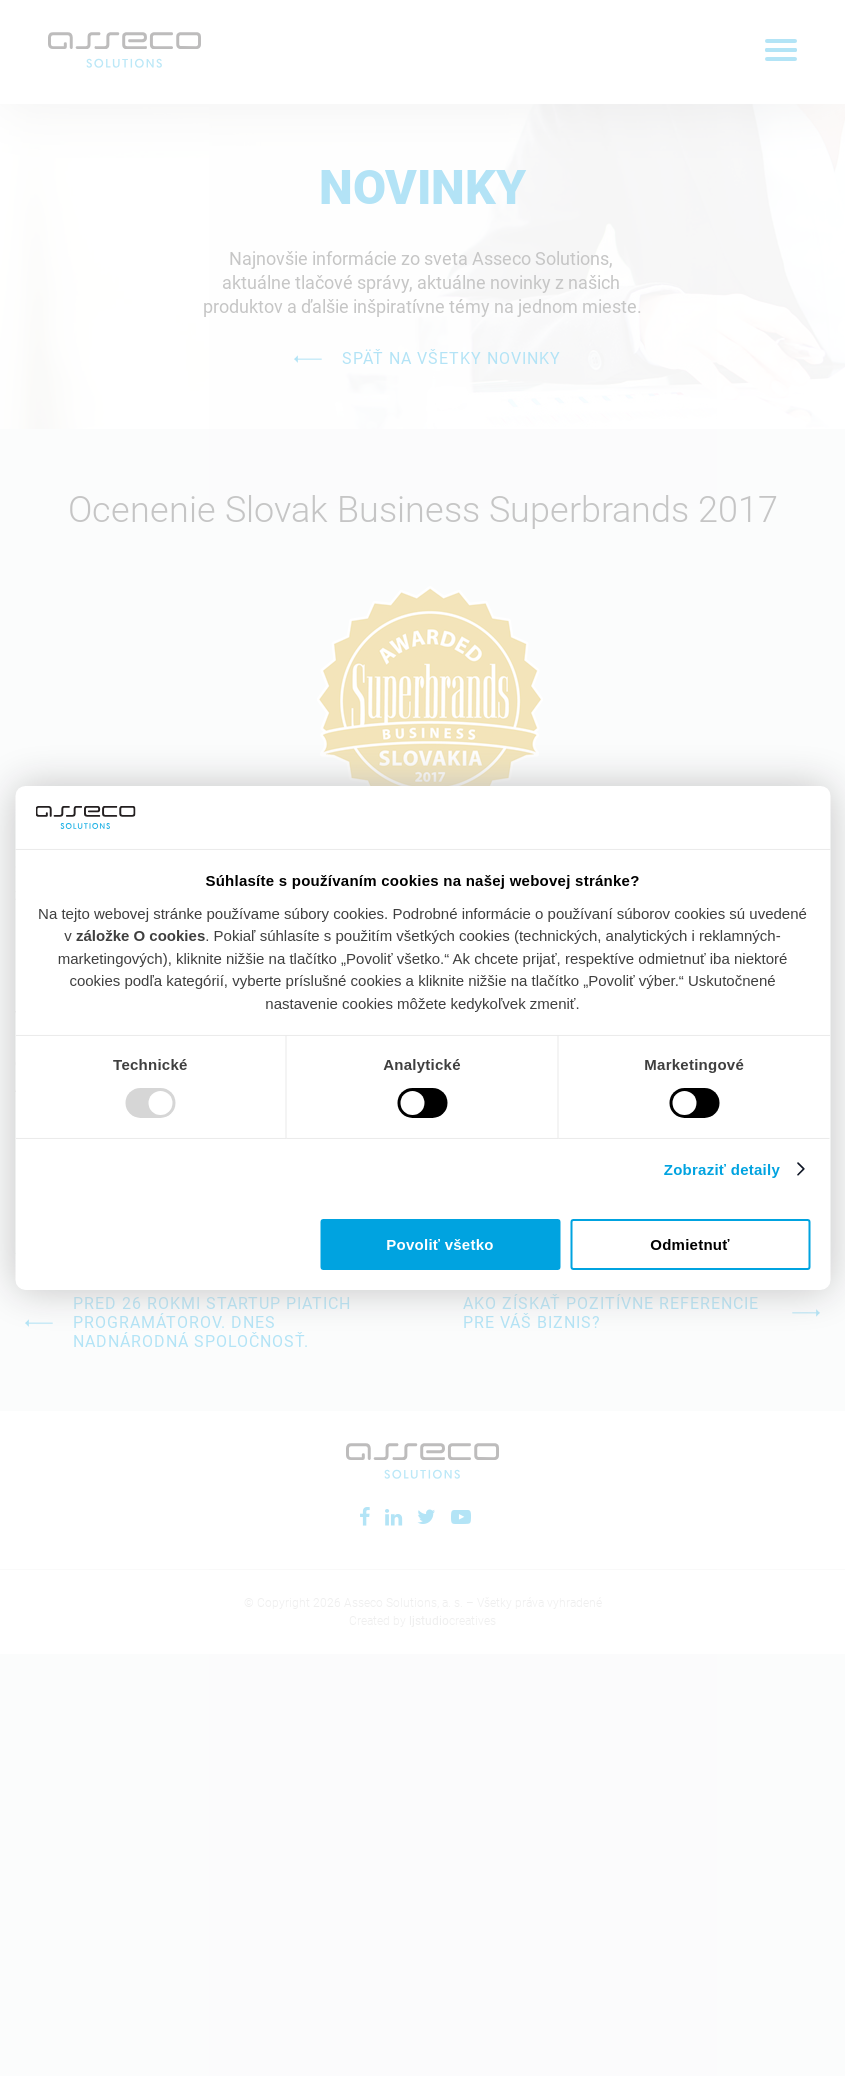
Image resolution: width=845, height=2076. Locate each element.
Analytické (422, 1064)
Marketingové (694, 1064)
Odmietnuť (689, 1244)
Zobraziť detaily (737, 1169)
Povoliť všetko (439, 1244)
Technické (150, 1064)
